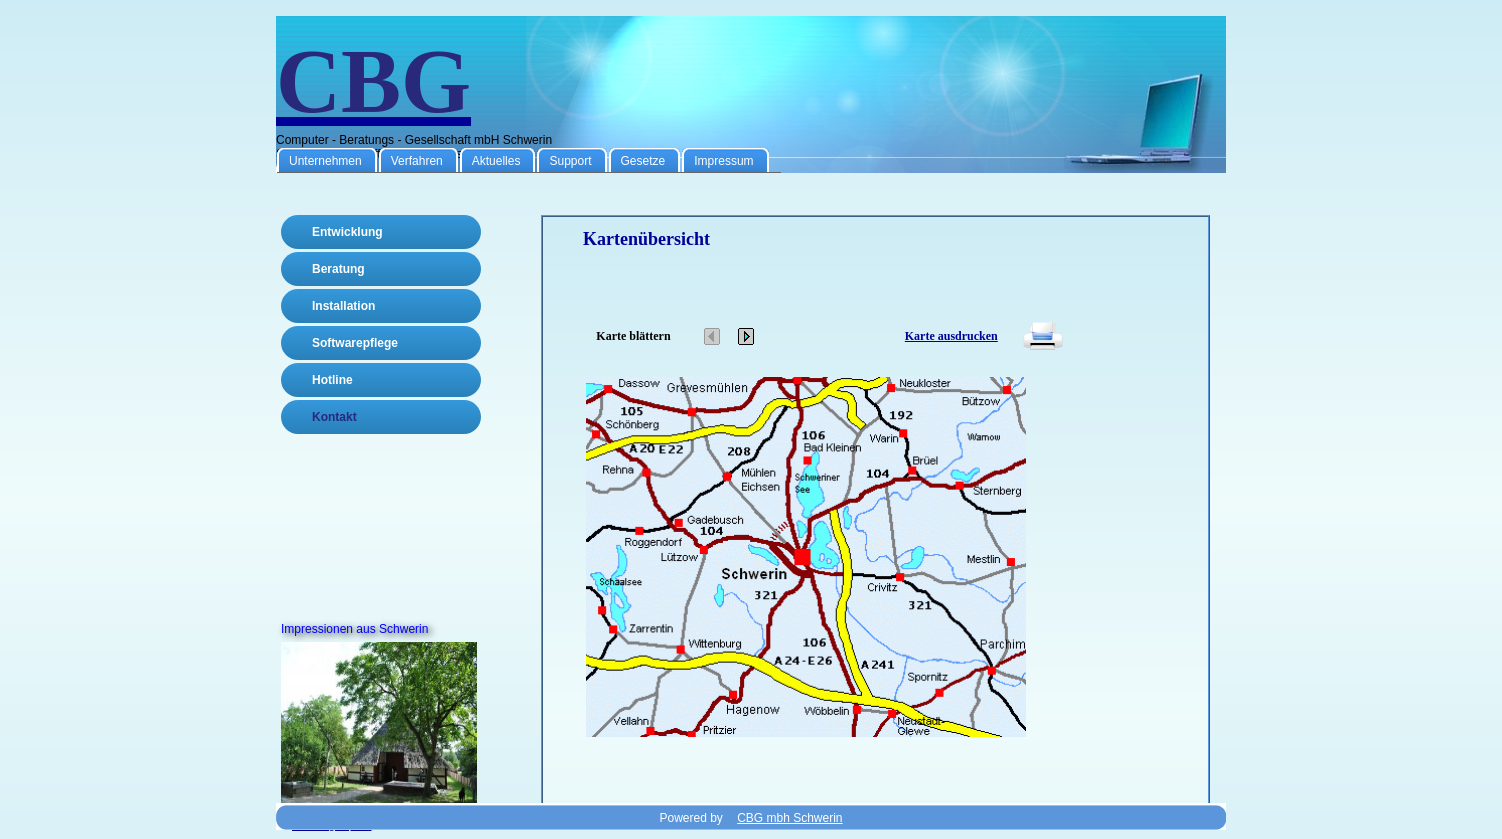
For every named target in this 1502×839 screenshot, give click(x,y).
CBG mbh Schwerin (789, 818)
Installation (343, 306)
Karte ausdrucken (951, 336)
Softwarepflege (355, 343)
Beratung (338, 269)
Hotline (332, 380)
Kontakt (334, 417)
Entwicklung (347, 232)
